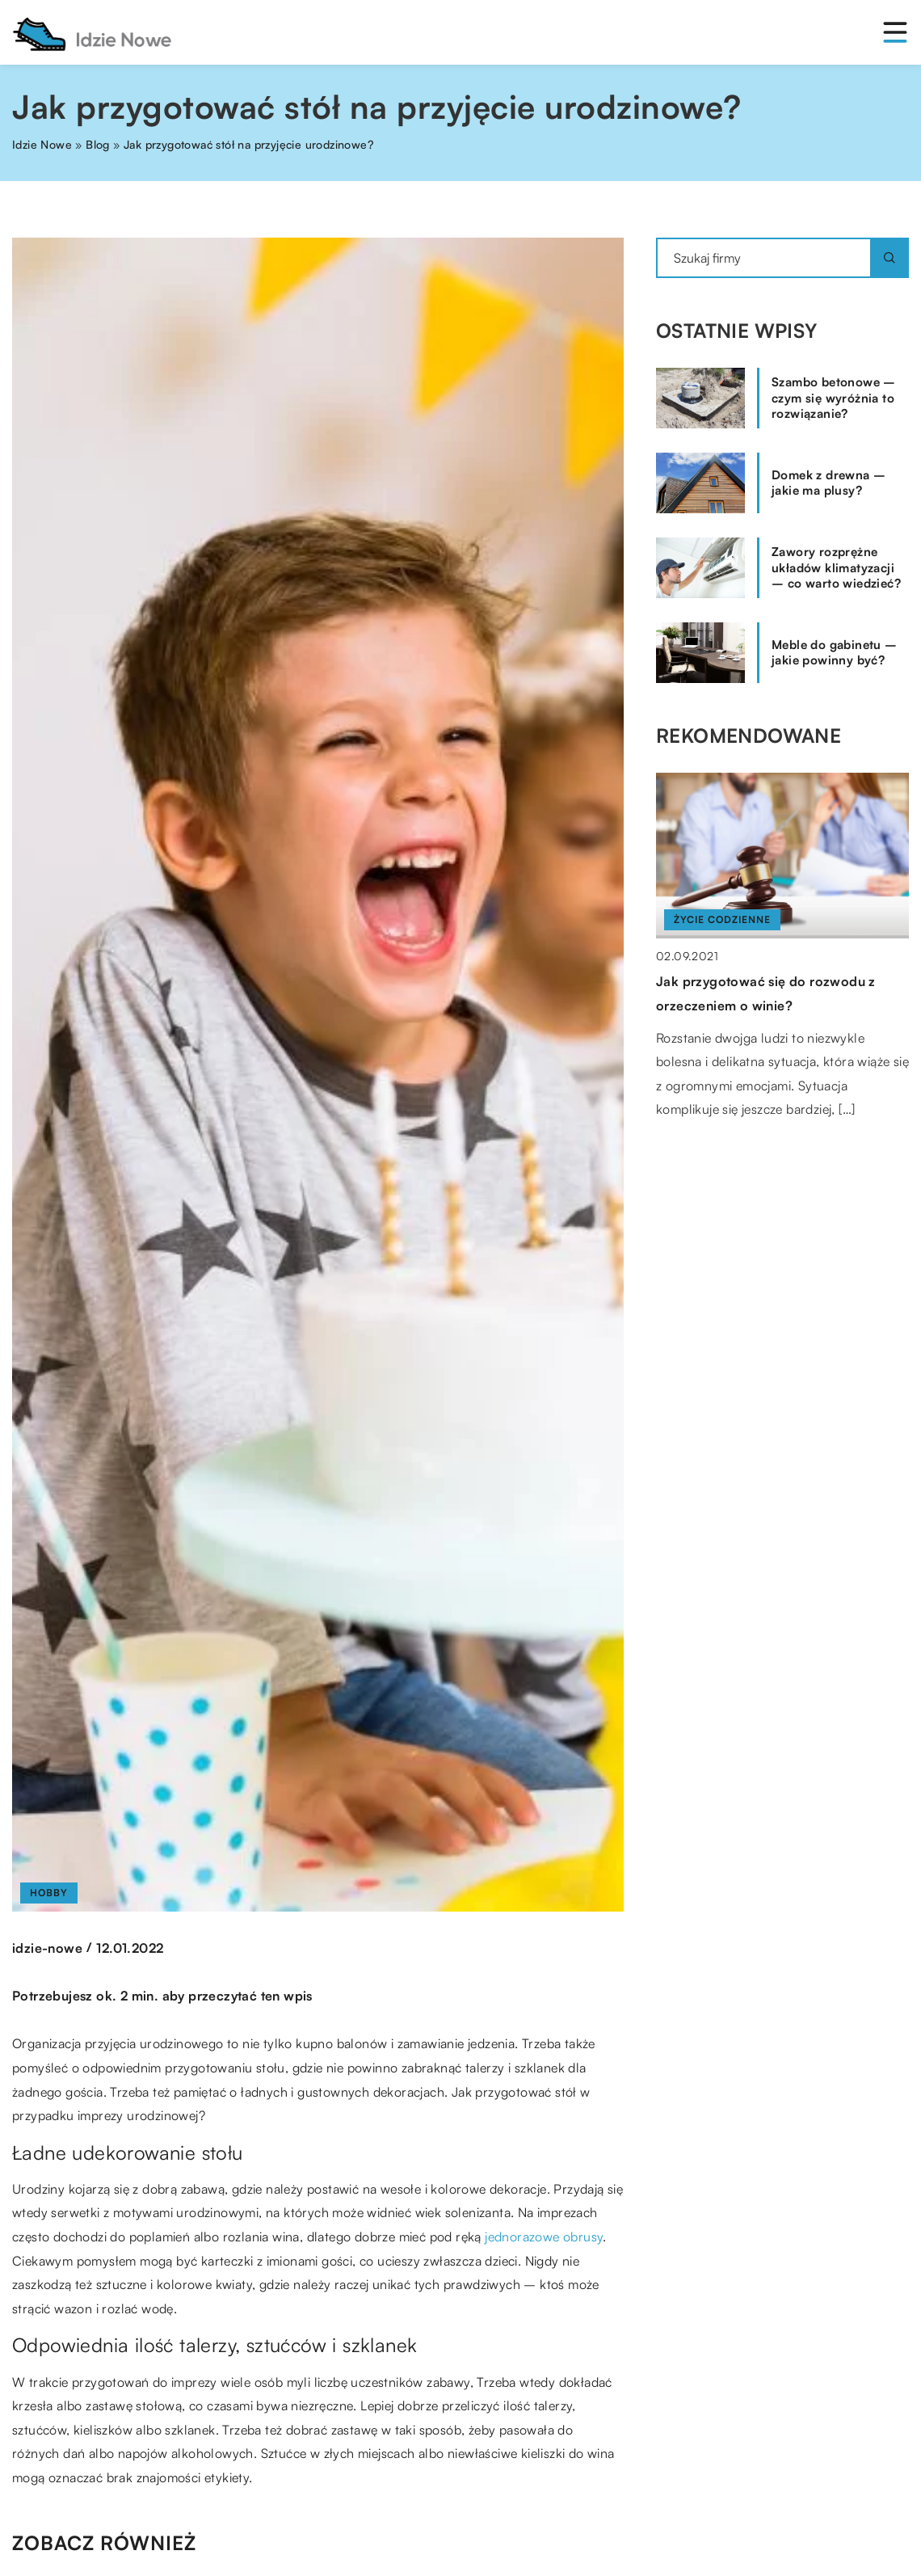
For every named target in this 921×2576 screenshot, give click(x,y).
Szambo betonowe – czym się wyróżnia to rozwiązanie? (834, 397)
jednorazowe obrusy (544, 2236)
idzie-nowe (47, 1947)
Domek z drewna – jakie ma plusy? (828, 483)
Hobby (49, 1893)
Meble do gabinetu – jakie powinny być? (835, 652)
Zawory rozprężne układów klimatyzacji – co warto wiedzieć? (836, 567)
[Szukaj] (889, 258)
